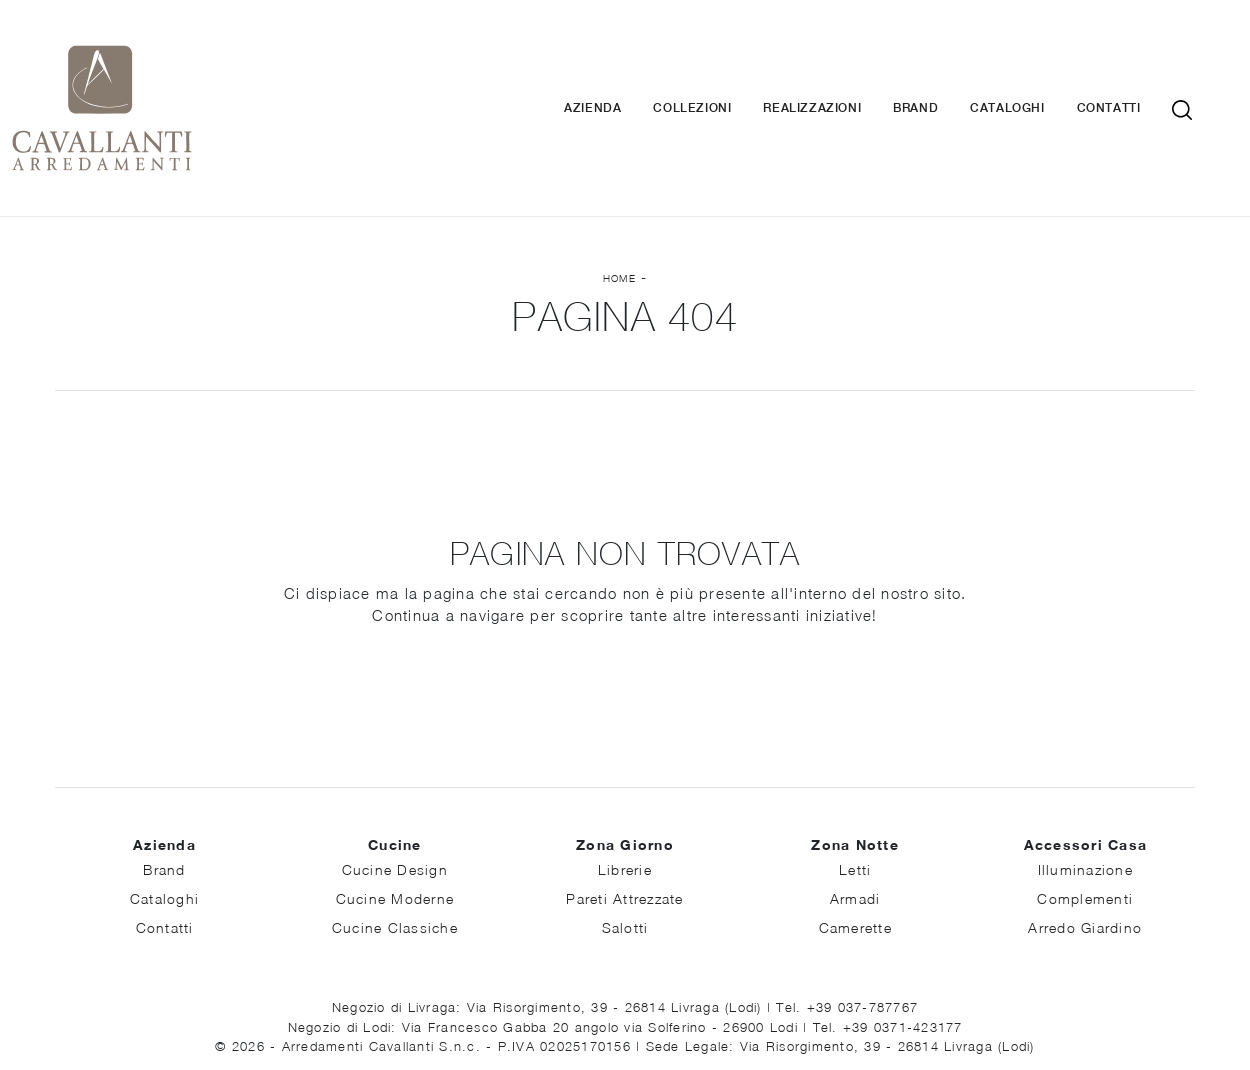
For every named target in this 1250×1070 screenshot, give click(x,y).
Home (619, 204)
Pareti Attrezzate (624, 824)
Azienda (622, 71)
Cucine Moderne (395, 824)
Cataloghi (1037, 71)
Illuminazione (1085, 795)
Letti (855, 795)
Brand (945, 71)
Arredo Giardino (1085, 853)
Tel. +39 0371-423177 (888, 953)
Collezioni (722, 71)
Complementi (1085, 824)
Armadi (855, 824)
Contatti (1138, 71)
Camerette (855, 853)
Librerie (625, 795)
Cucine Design (395, 795)
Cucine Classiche (395, 853)
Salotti (625, 853)
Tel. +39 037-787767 (847, 933)
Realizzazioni (842, 71)
